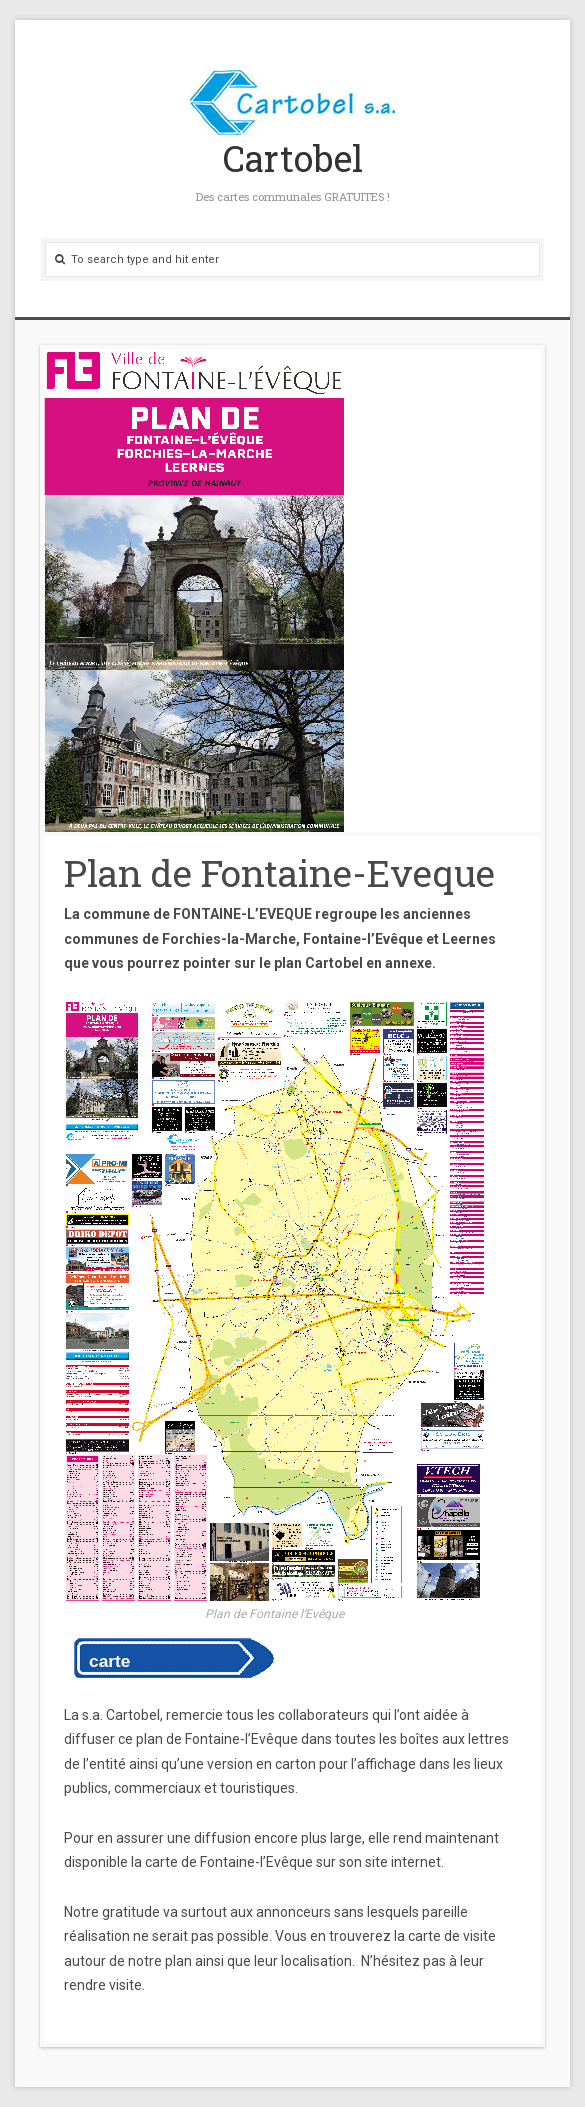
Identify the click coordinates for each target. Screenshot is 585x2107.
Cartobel (293, 158)
